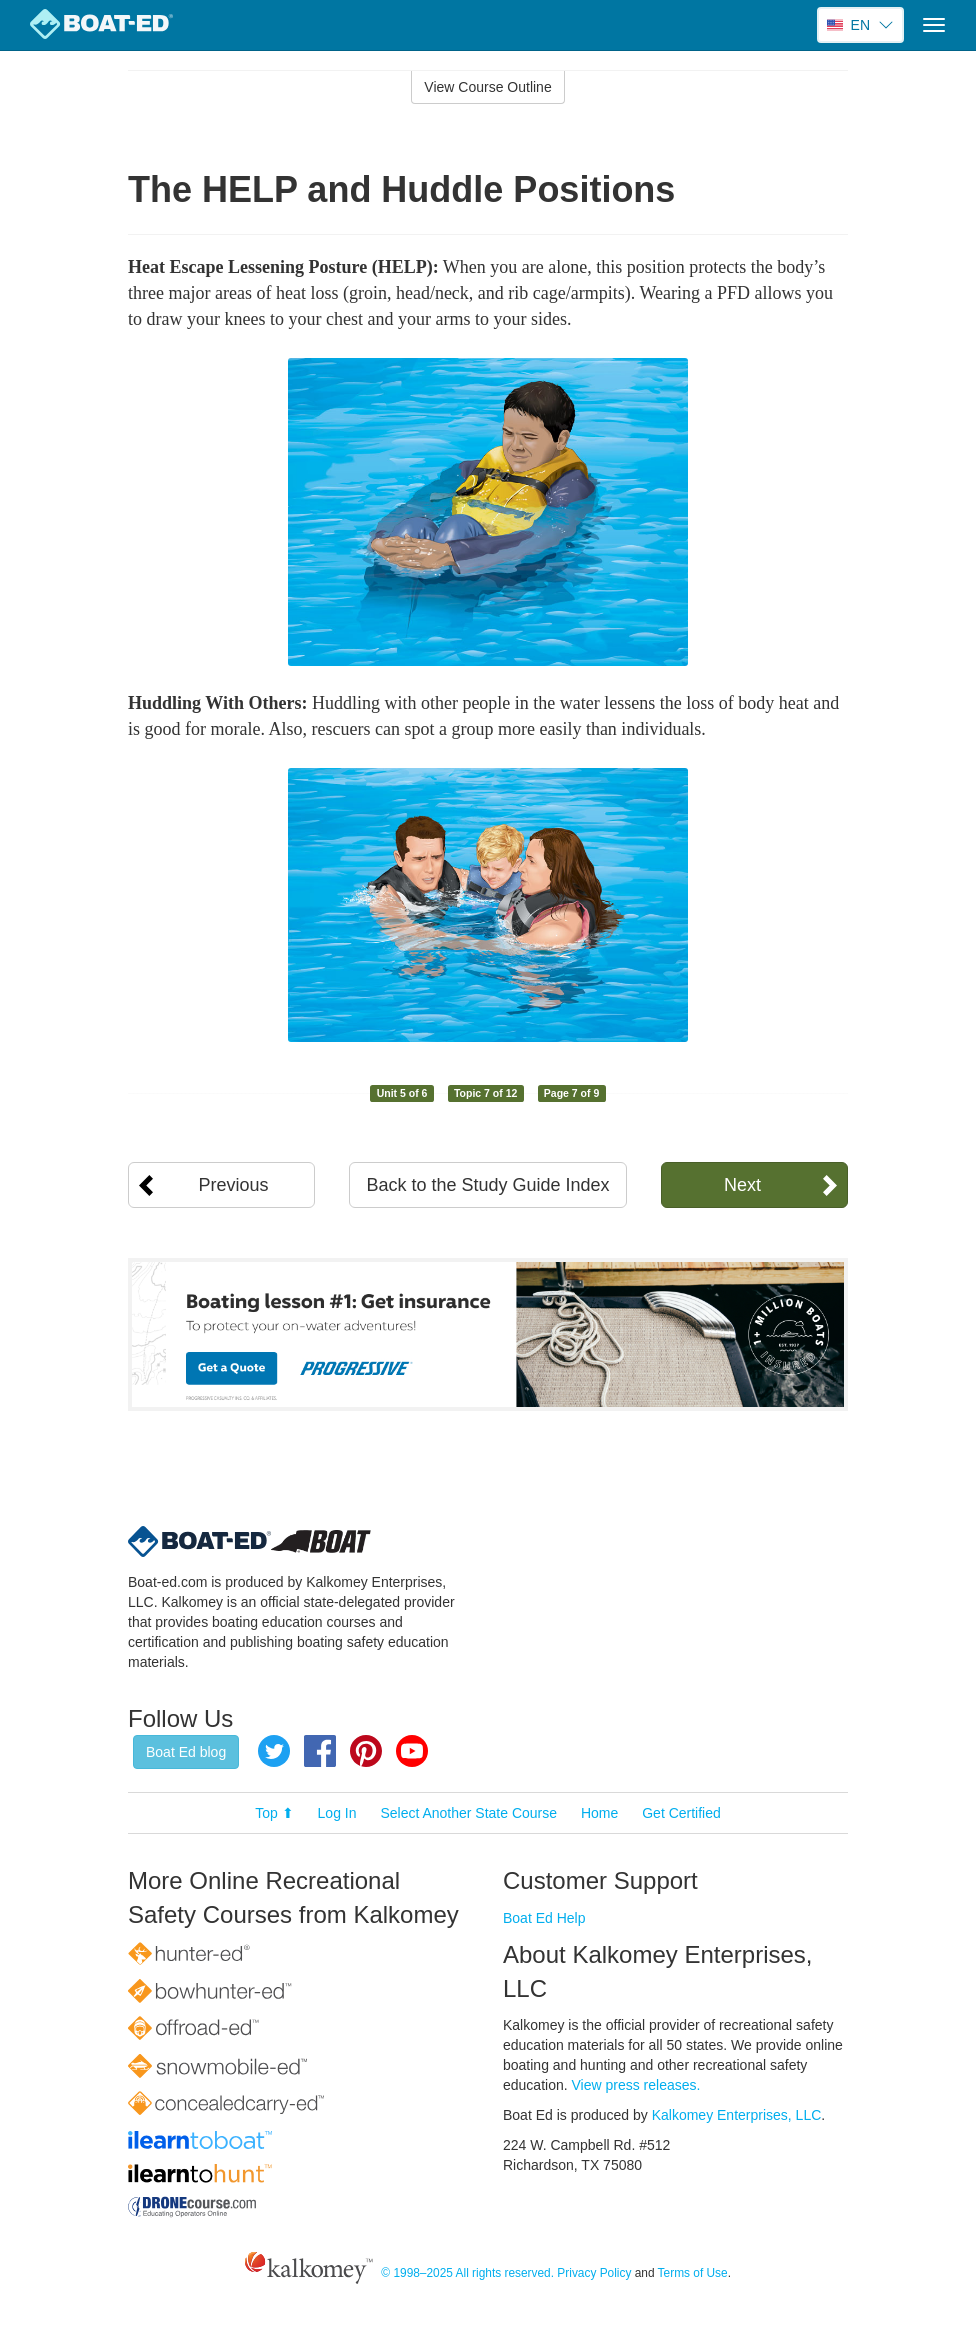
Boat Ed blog (186, 1752)
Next (742, 1185)
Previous (234, 1185)
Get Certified (681, 1813)
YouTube (412, 1751)
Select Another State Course (468, 1813)
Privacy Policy (594, 2274)
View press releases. (636, 2085)
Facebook (320, 1751)
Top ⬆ (274, 1813)
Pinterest (366, 1751)
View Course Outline (487, 87)
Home (599, 1813)
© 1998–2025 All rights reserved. (467, 2274)
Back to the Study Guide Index (487, 1185)
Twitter (274, 1751)
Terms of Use (693, 2274)
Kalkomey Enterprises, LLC (737, 2115)
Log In (337, 1813)
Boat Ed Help (544, 1918)
